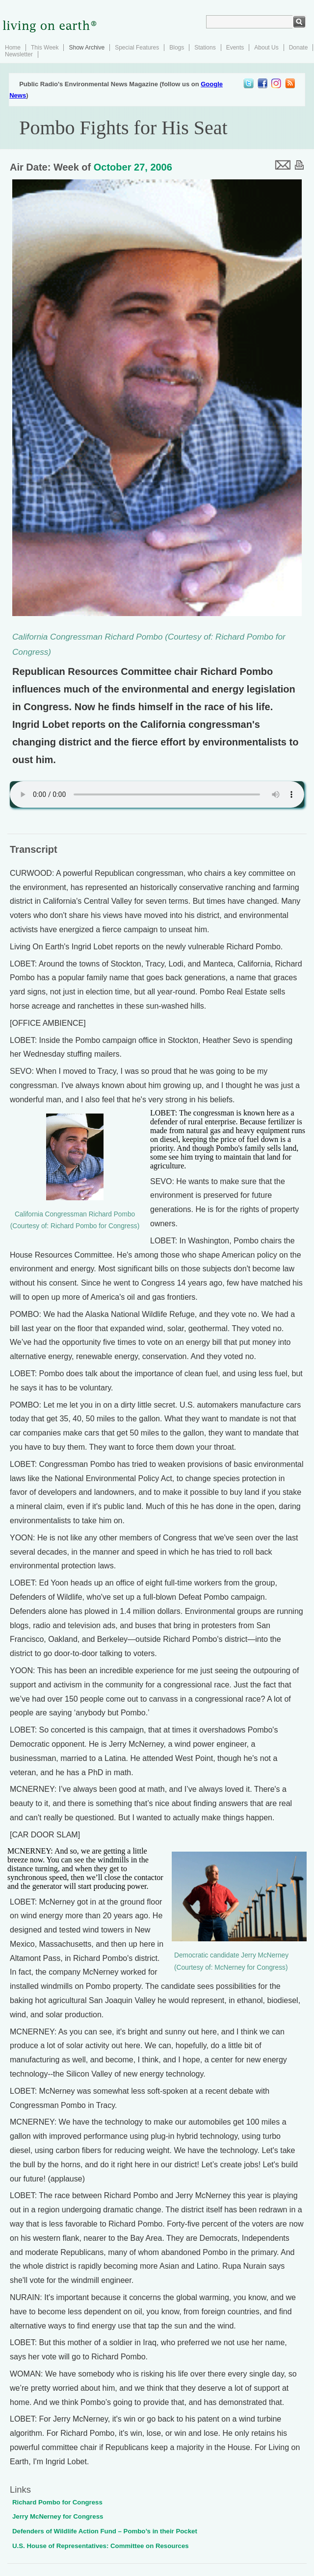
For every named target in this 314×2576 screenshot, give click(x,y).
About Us (266, 47)
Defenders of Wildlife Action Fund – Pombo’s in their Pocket (104, 2531)
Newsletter (19, 54)
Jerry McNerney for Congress (57, 2516)
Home (13, 47)
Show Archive (87, 47)
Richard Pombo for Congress (57, 2502)
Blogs (176, 47)
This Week (44, 47)
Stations (204, 47)
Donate (298, 47)
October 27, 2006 (133, 167)
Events (235, 47)
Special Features (137, 47)
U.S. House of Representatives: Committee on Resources (100, 2546)
